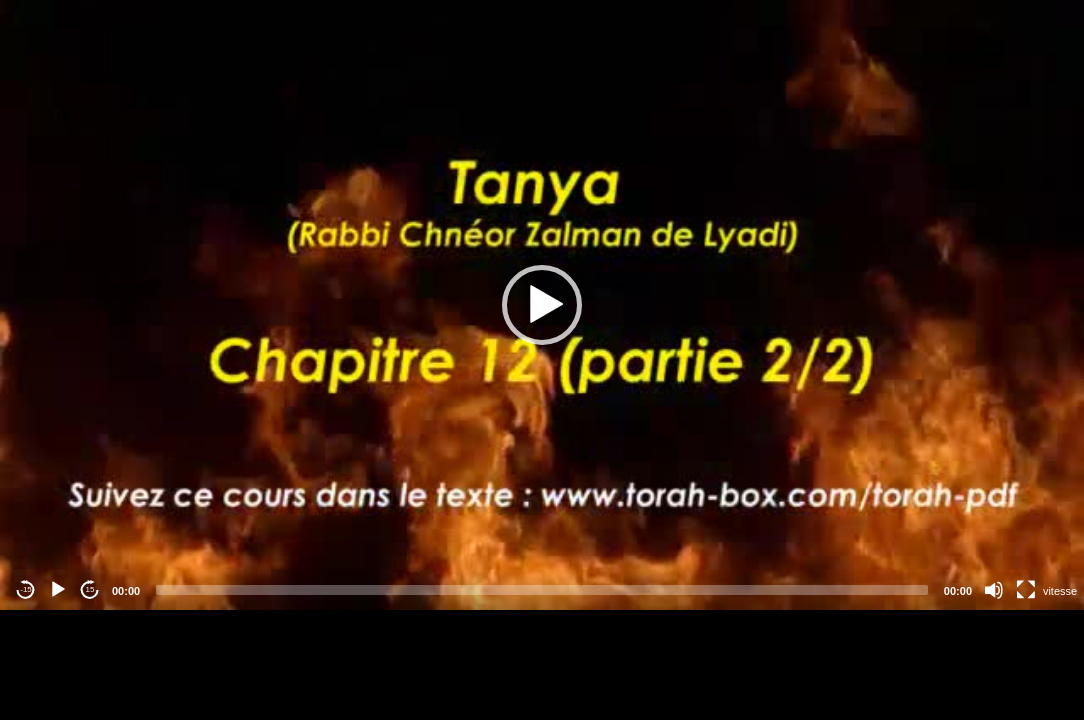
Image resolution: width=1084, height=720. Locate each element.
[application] (542, 305)
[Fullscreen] (1026, 590)
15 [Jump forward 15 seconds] (90, 589)
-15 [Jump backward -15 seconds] (26, 589)
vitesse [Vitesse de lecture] (1060, 591)
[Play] (58, 590)
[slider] (542, 590)
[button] (542, 305)
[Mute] (994, 590)
